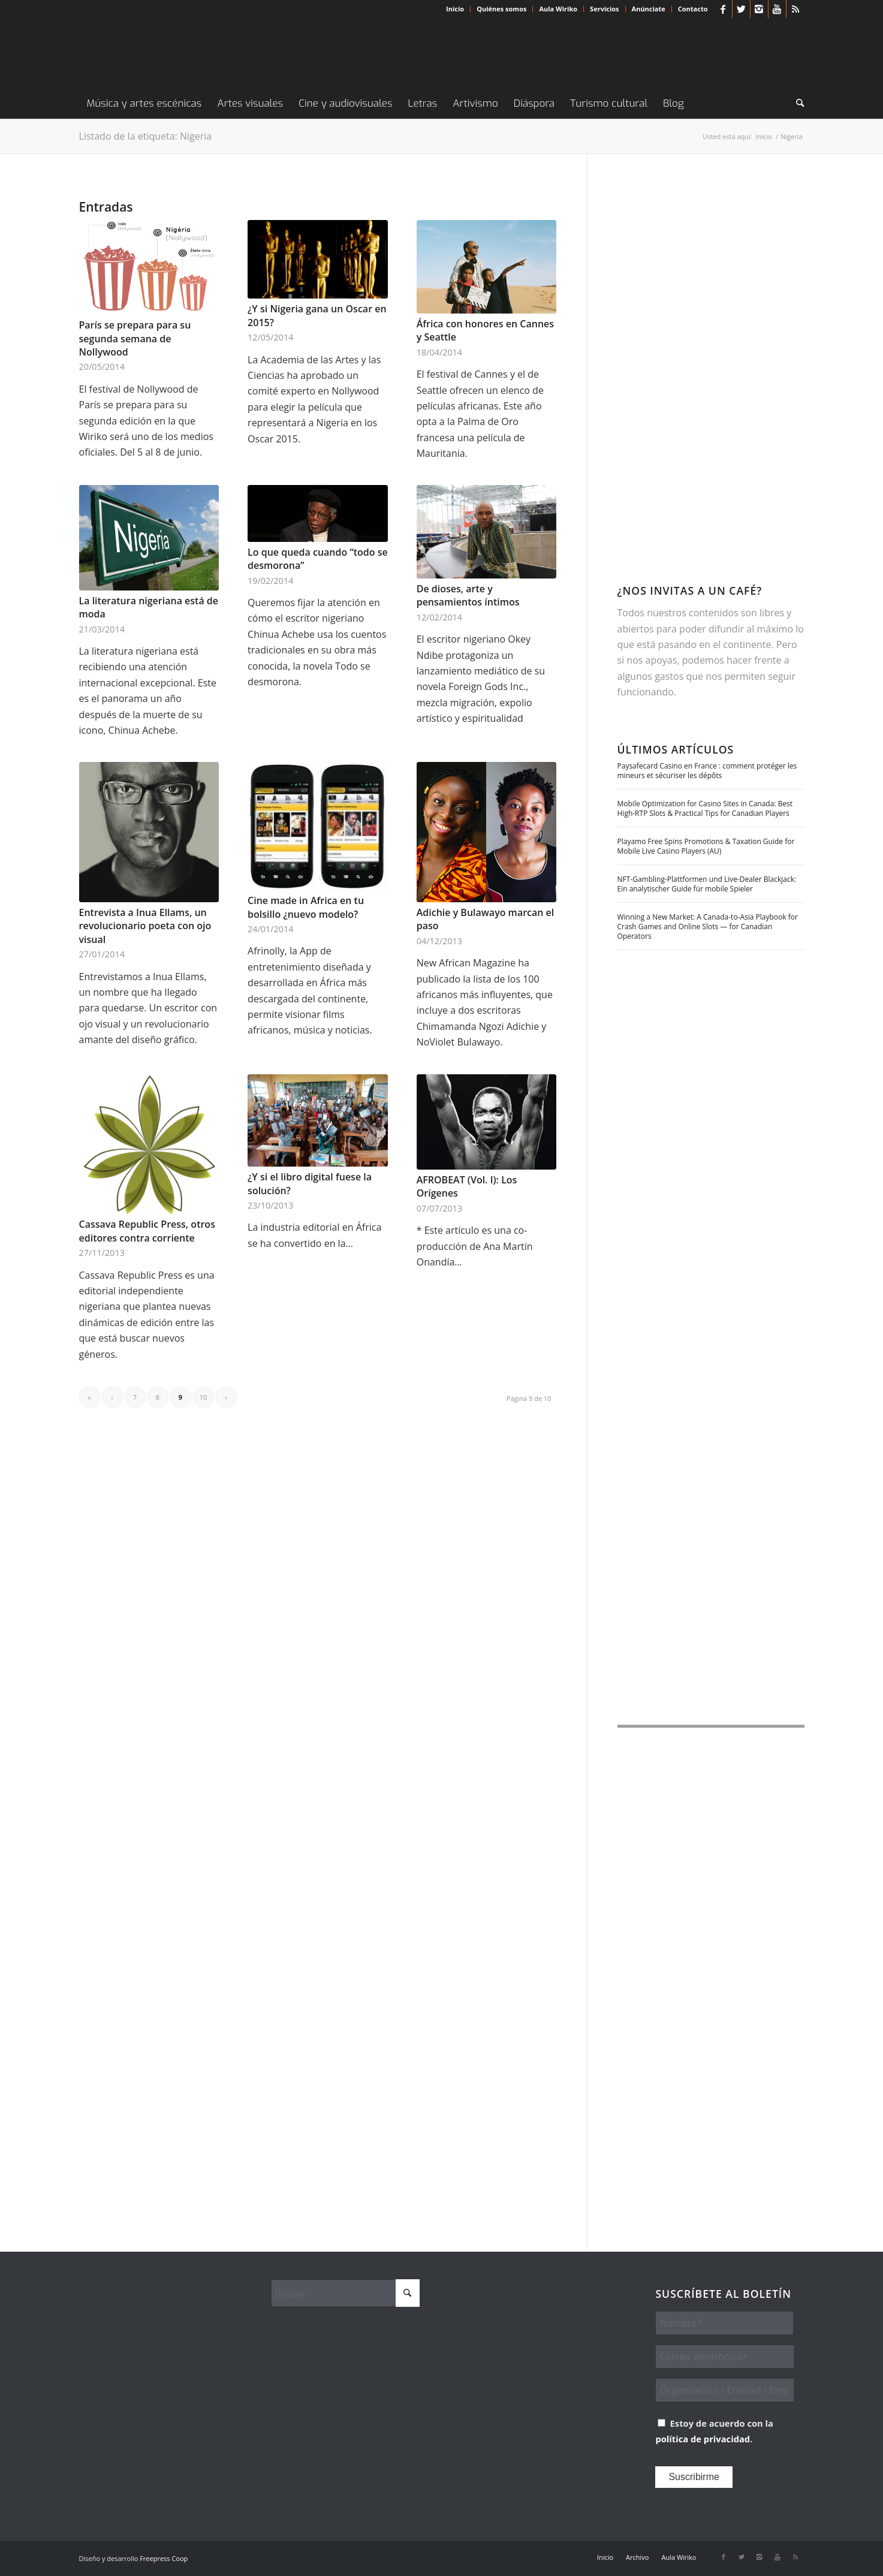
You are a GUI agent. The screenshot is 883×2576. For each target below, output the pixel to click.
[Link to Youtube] (777, 9)
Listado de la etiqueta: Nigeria (145, 136)
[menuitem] (455, 9)
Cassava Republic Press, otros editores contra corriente (147, 1231)
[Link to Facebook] (723, 9)
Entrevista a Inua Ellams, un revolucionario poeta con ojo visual (145, 926)
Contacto (693, 8)
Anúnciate (648, 8)
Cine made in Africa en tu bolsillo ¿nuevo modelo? (306, 907)
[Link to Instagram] (759, 9)
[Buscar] (796, 104)
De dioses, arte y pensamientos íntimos (468, 595)
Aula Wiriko (558, 8)
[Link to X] (741, 9)
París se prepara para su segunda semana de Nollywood (135, 338)
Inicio (455, 8)
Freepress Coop (164, 2558)
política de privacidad (702, 2439)
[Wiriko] (169, 53)
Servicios (604, 8)
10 (203, 1397)
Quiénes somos (501, 8)
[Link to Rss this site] (795, 9)
